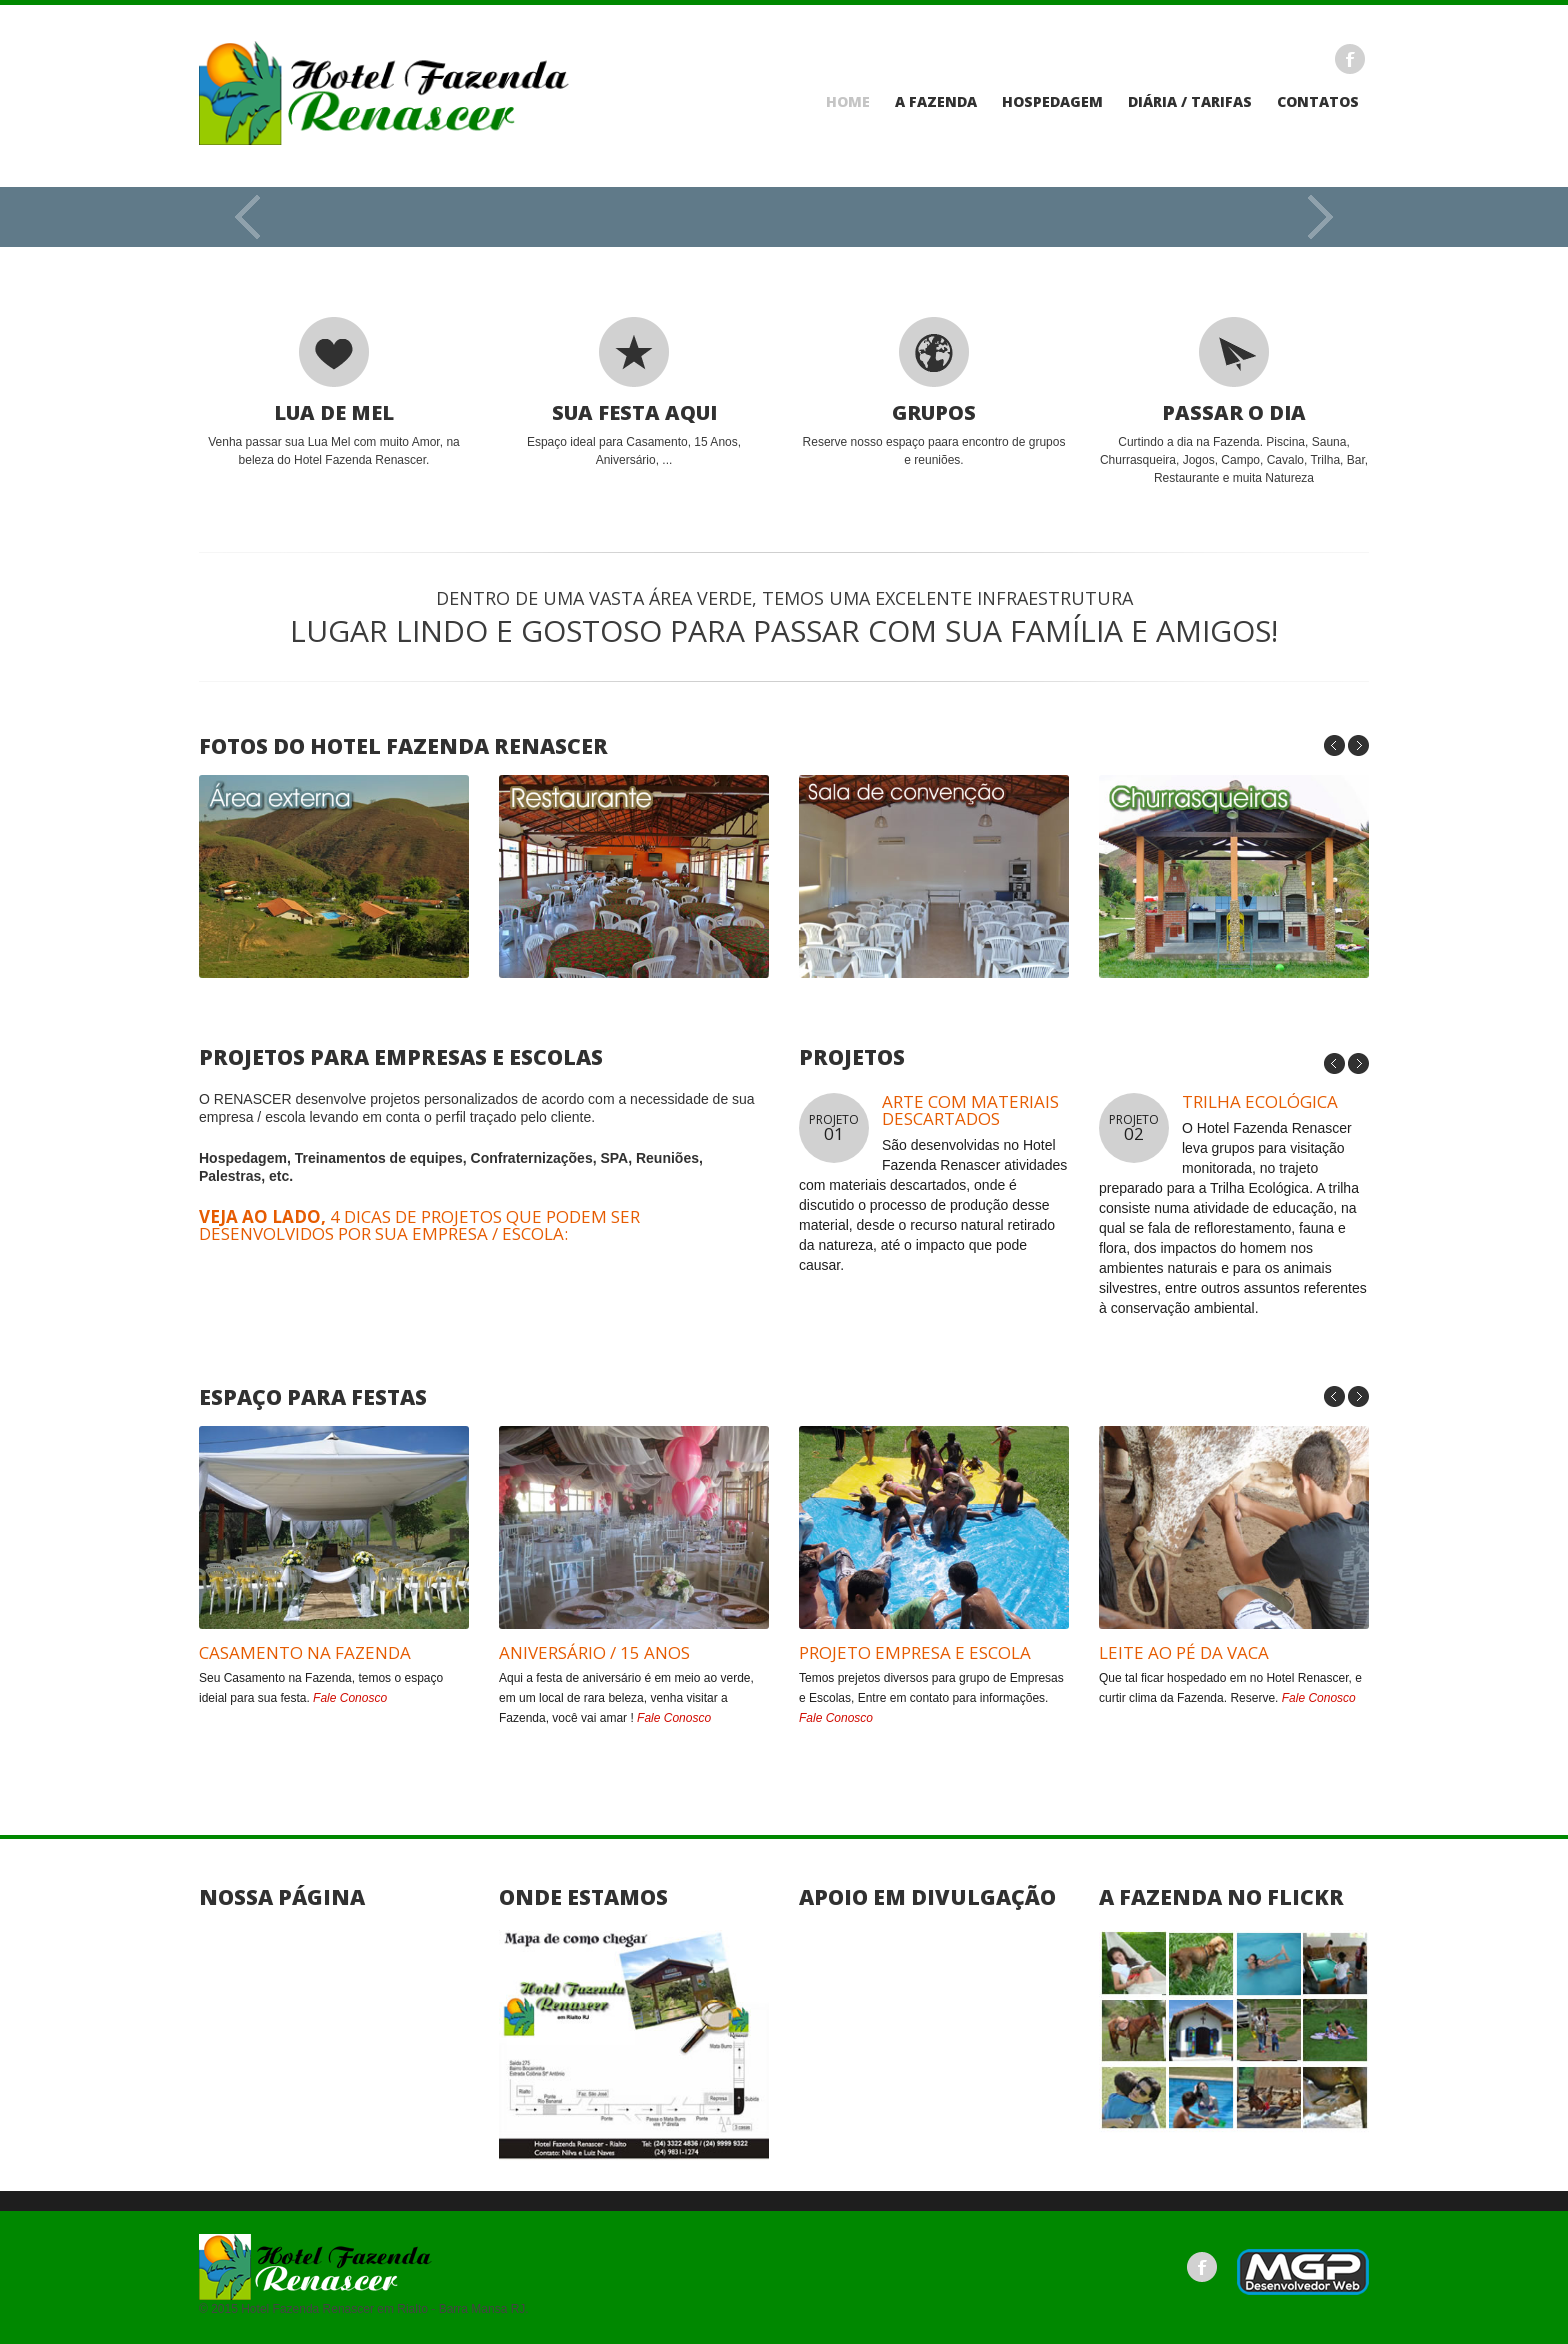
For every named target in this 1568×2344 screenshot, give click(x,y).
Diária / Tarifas (1190, 102)
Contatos (1318, 102)
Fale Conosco (350, 1698)
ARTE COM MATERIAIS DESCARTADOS (970, 1110)
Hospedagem (1052, 102)
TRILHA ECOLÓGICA (1260, 1101)
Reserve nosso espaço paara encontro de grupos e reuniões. (934, 392)
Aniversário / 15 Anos (594, 1652)
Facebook (1350, 59)
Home (848, 102)
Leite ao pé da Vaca (1184, 1652)
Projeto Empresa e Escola (915, 1652)
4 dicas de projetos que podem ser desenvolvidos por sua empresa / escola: (419, 1225)
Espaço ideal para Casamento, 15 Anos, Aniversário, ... (634, 392)
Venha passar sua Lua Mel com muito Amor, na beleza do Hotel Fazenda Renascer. (334, 392)
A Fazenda (936, 102)
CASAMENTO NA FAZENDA (305, 1652)
